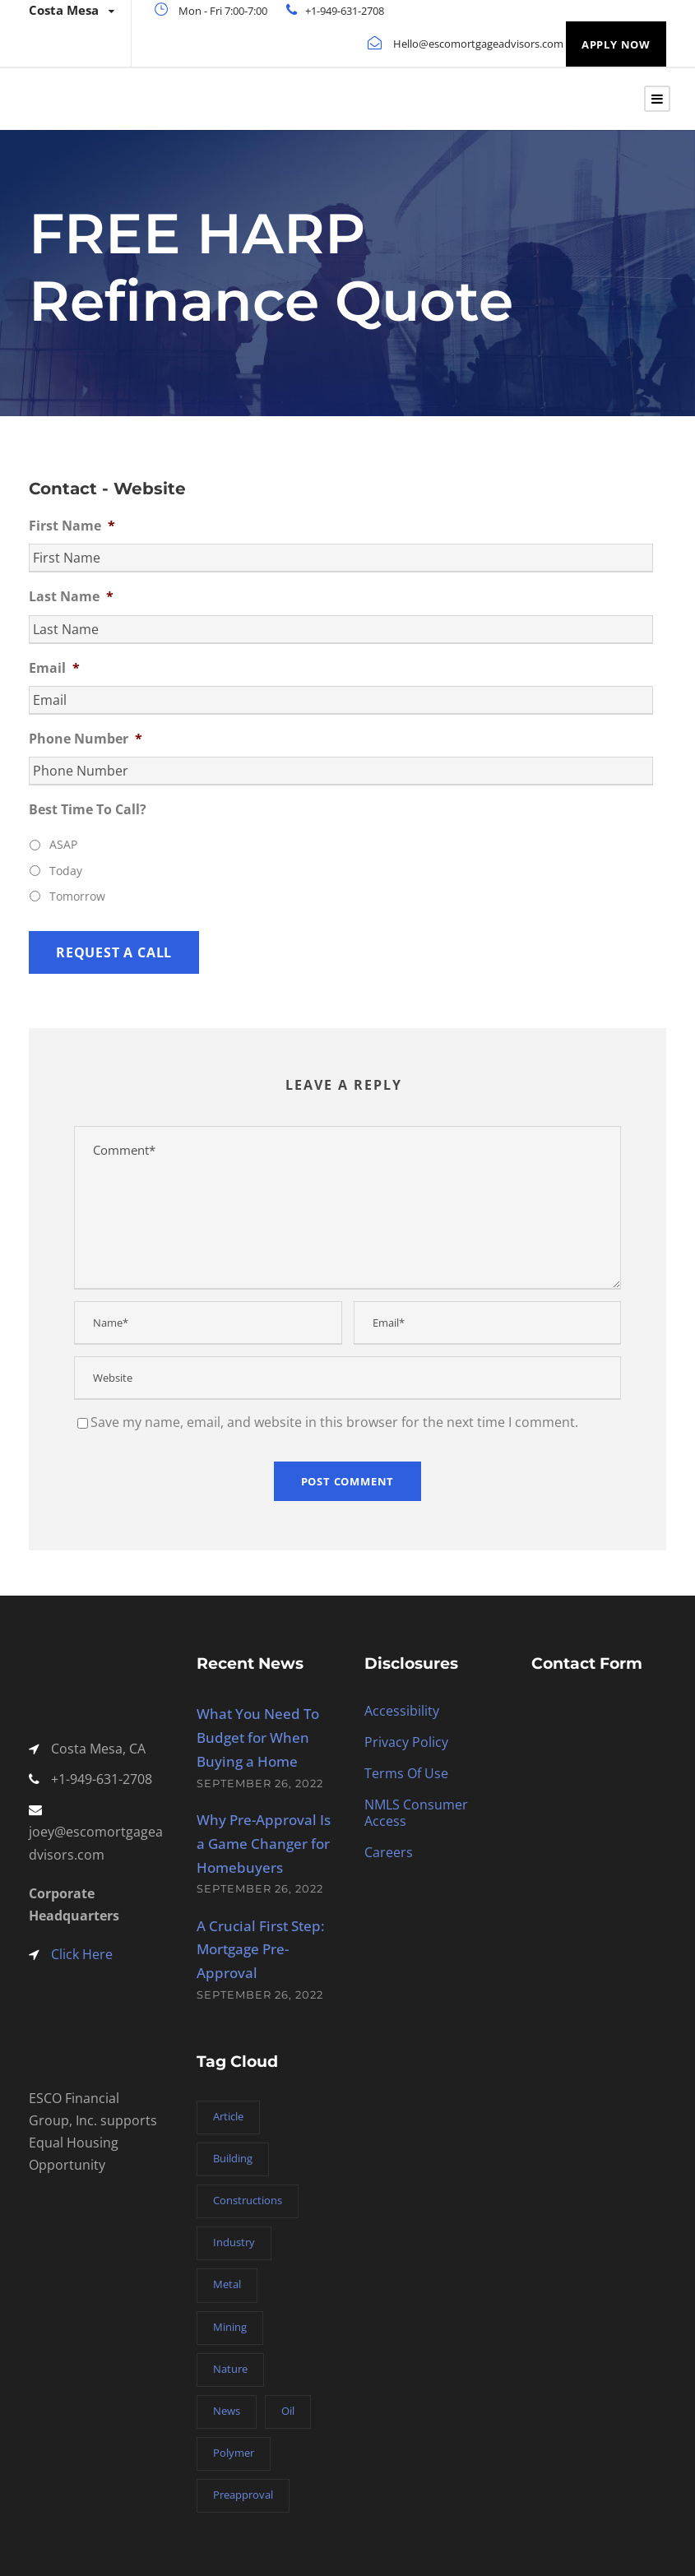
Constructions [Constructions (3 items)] (247, 2200)
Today (65, 870)
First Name (72, 526)
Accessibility (401, 1711)
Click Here (82, 1954)
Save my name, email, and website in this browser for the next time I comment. (334, 1422)
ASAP (63, 844)
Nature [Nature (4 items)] (230, 2368)
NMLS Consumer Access (416, 1812)
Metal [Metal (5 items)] (227, 2284)
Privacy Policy (406, 1742)
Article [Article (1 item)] (228, 2116)
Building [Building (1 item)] (233, 2158)
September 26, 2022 (260, 1783)
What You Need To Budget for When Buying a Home (258, 1737)
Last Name (71, 596)
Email (54, 668)
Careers (388, 1852)
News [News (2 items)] (226, 2410)
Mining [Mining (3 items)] (230, 2326)
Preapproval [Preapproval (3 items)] (243, 2494)
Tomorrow (77, 896)
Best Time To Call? (87, 809)
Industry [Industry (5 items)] (234, 2242)
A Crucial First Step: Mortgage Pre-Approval (261, 1949)
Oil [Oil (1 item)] (287, 2410)
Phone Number (85, 739)
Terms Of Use (406, 1773)
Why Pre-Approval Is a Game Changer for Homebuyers (264, 1843)
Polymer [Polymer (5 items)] (233, 2452)
